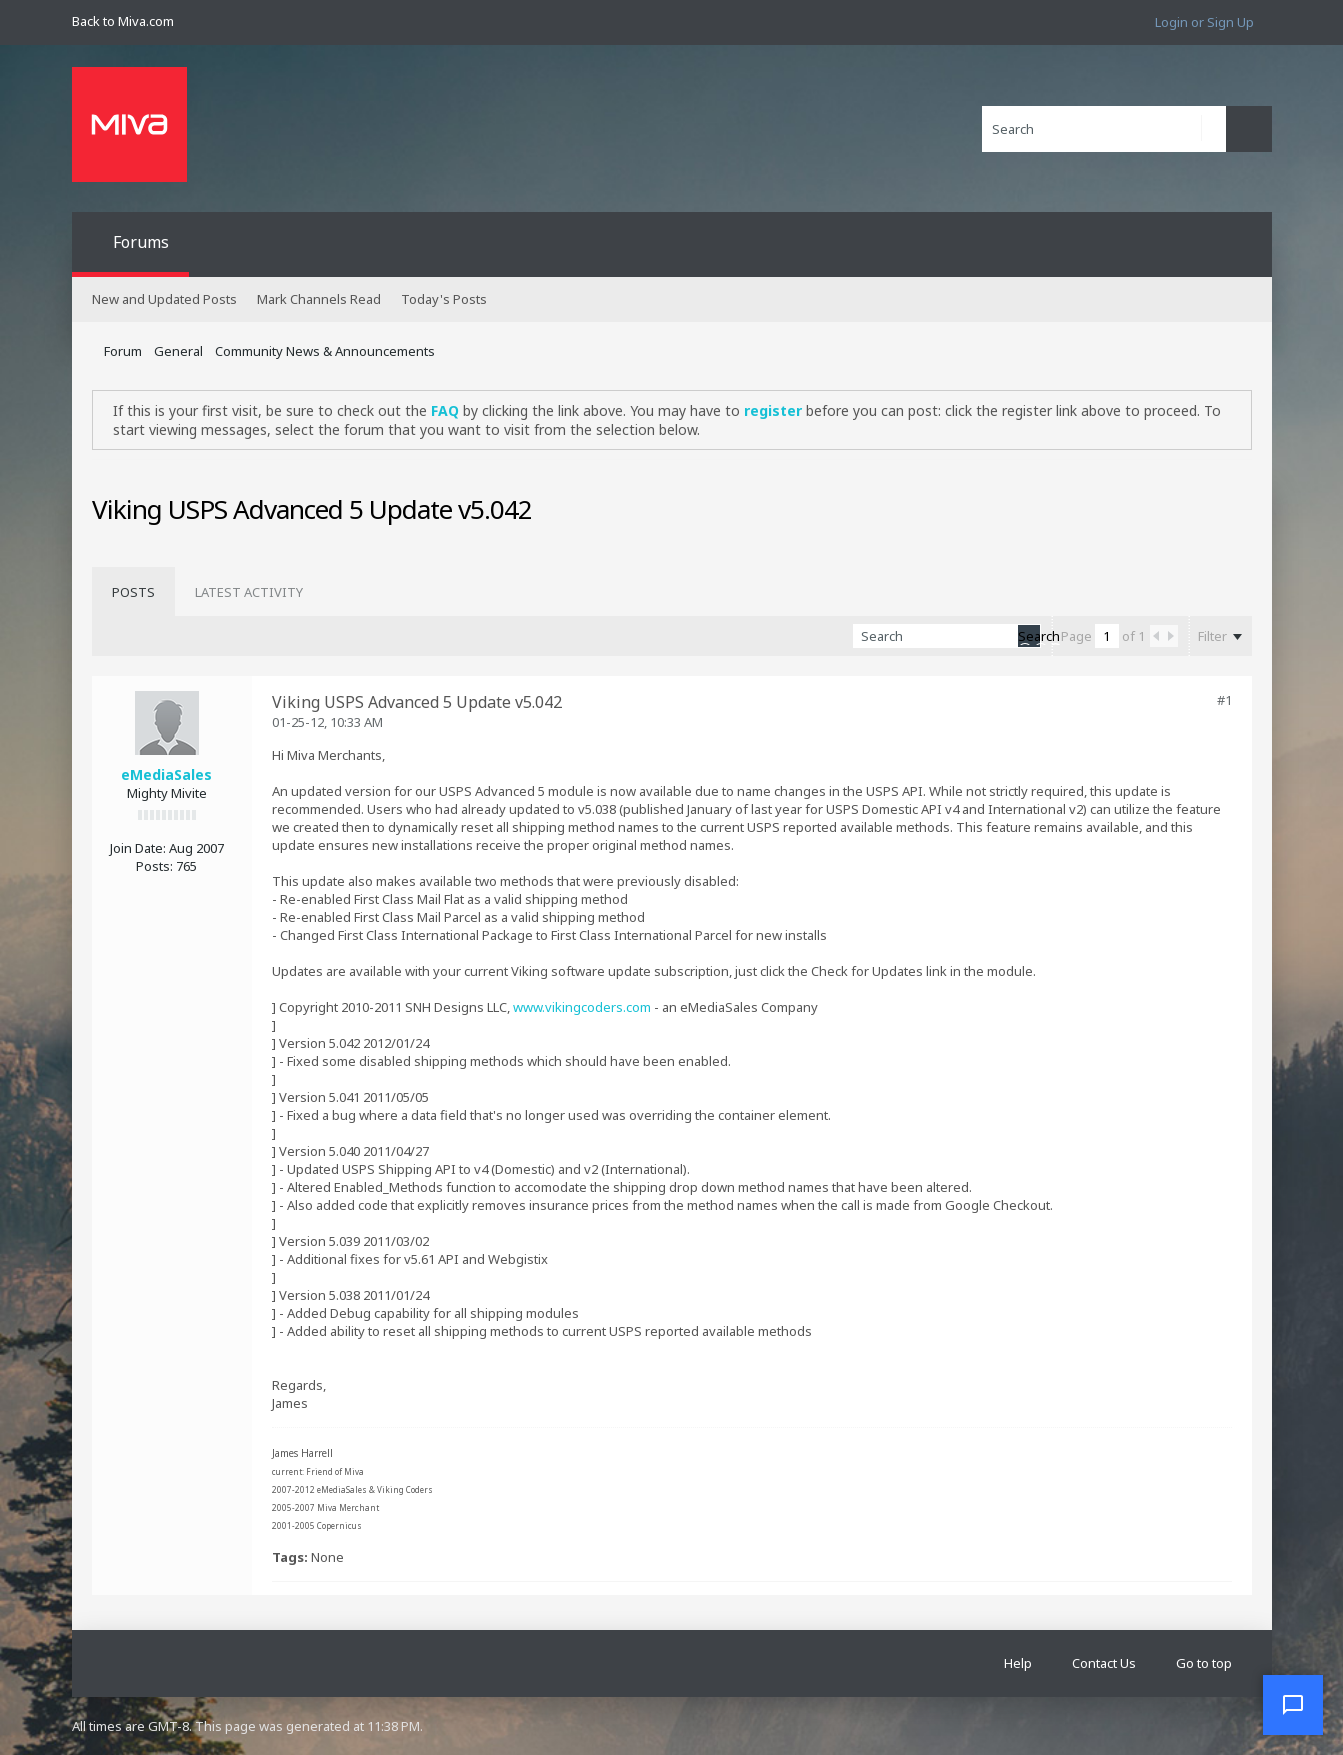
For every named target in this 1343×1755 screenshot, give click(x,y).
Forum (123, 351)
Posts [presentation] (133, 592)
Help (1018, 1663)
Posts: (154, 866)
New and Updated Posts (164, 299)
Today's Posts (444, 299)
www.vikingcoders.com (582, 1007)
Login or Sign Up (1204, 22)
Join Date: (138, 848)
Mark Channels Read (319, 299)
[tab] (133, 592)
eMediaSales (166, 774)
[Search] (1104, 129)
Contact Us (1104, 1663)
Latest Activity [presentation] (249, 592)
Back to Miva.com (123, 21)
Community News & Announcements (325, 351)
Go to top (1204, 1663)
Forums (141, 242)
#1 (1224, 700)
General (178, 351)
